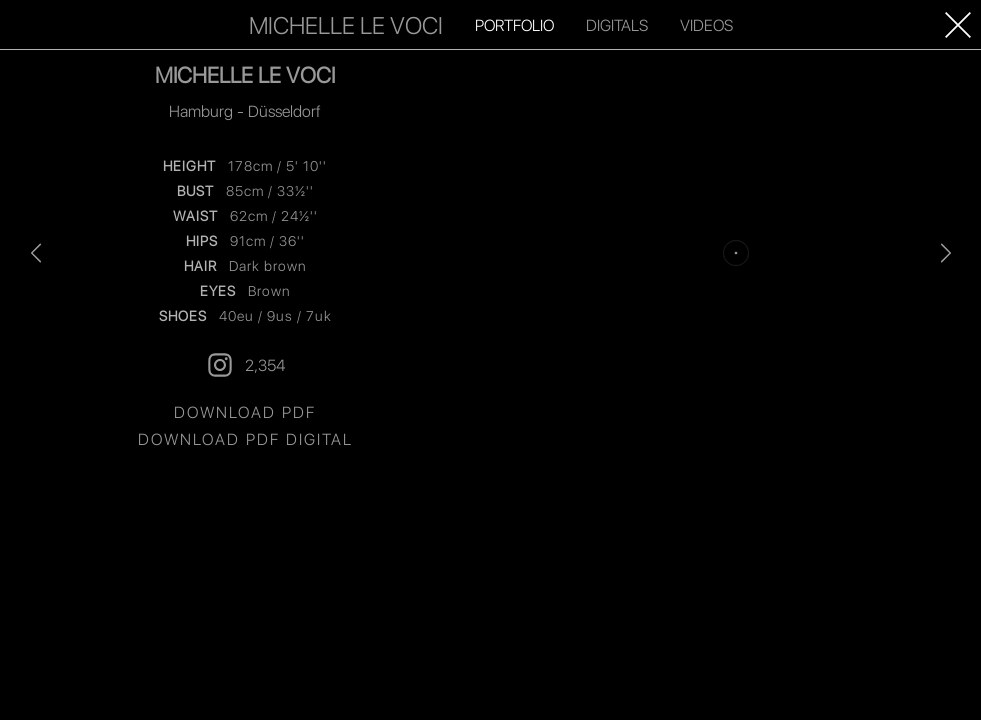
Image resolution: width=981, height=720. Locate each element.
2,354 (245, 545)
